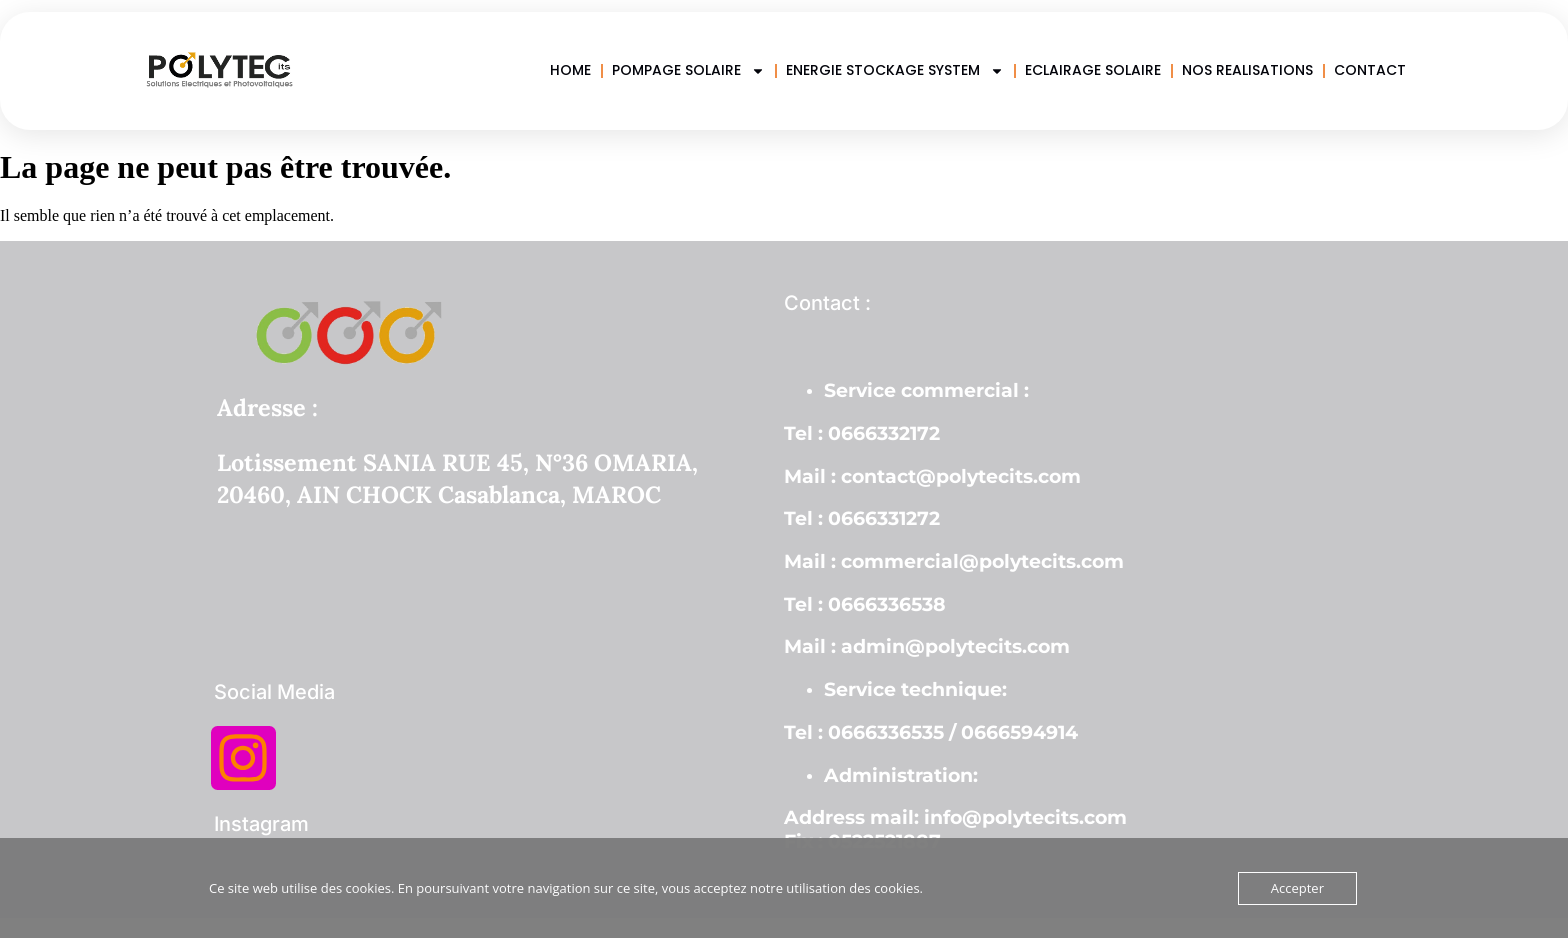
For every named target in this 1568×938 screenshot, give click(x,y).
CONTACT (1370, 70)
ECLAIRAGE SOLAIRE (1093, 70)
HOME (570, 70)
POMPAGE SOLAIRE (688, 70)
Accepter (1297, 888)
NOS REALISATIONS (1247, 70)
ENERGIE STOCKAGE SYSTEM (895, 70)
